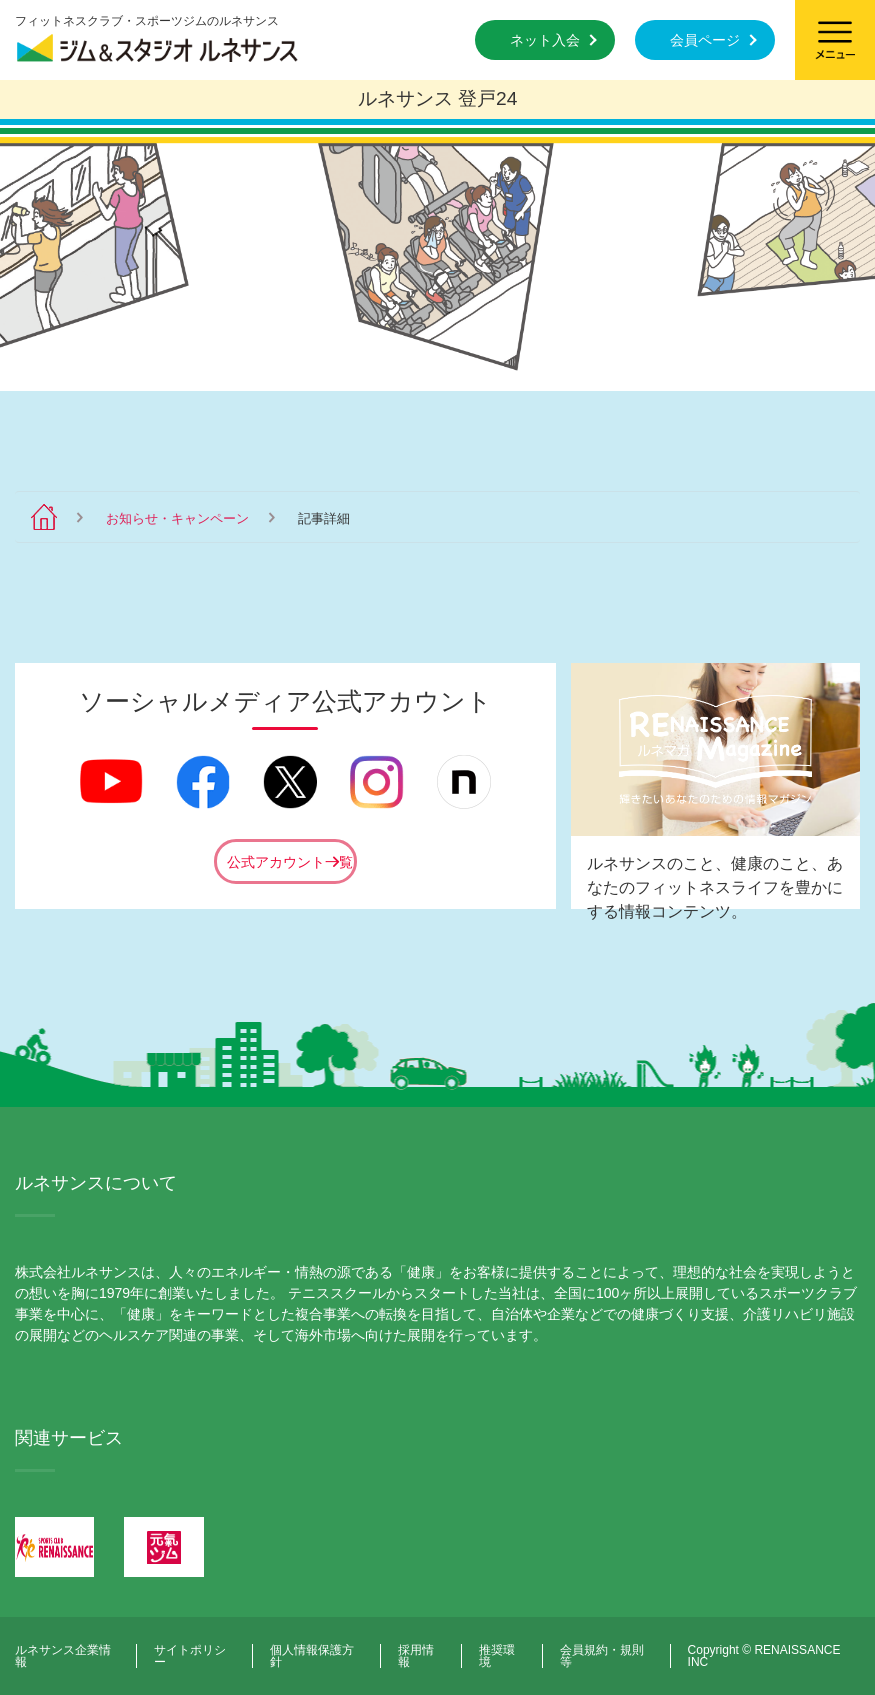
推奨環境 (497, 1656)
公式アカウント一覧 (290, 862)
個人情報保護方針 (312, 1656)
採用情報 (416, 1656)
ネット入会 (545, 40)
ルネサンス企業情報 (63, 1656)
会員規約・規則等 (602, 1656)
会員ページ (705, 40)
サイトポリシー (190, 1656)
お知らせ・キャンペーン (177, 518)
